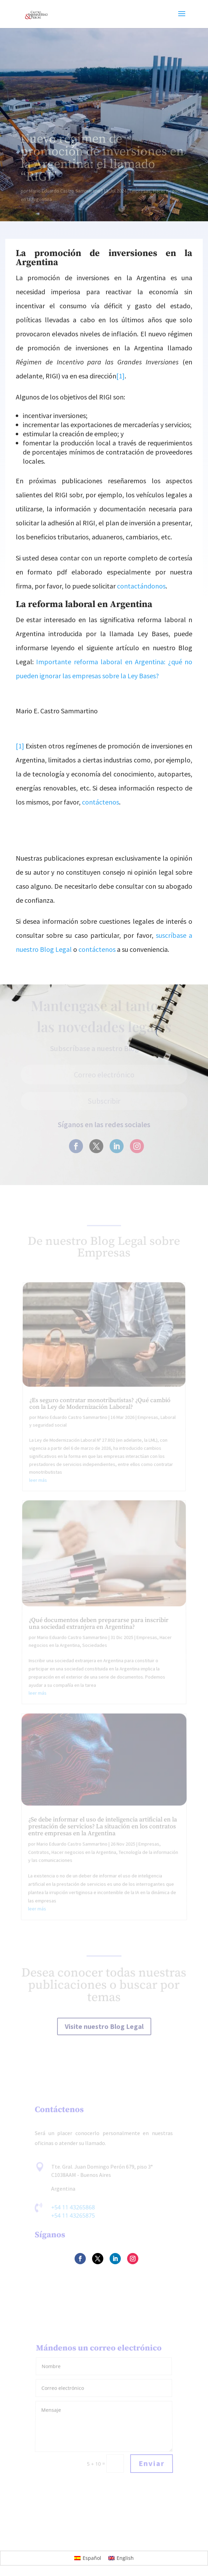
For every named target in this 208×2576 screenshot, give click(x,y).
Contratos (39, 1854)
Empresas (140, 191)
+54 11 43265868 (73, 2208)
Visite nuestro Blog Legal (104, 2026)
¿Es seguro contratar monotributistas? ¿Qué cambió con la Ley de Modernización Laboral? (100, 1422)
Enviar (152, 2463)
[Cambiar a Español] (88, 2558)
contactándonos (141, 585)
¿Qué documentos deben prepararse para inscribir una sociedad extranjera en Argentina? (98, 1632)
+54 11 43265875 (73, 2215)
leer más (40, 1495)
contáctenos (100, 802)
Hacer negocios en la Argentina (84, 1854)
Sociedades (95, 1653)
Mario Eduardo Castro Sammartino (64, 191)
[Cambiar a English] (121, 2558)
